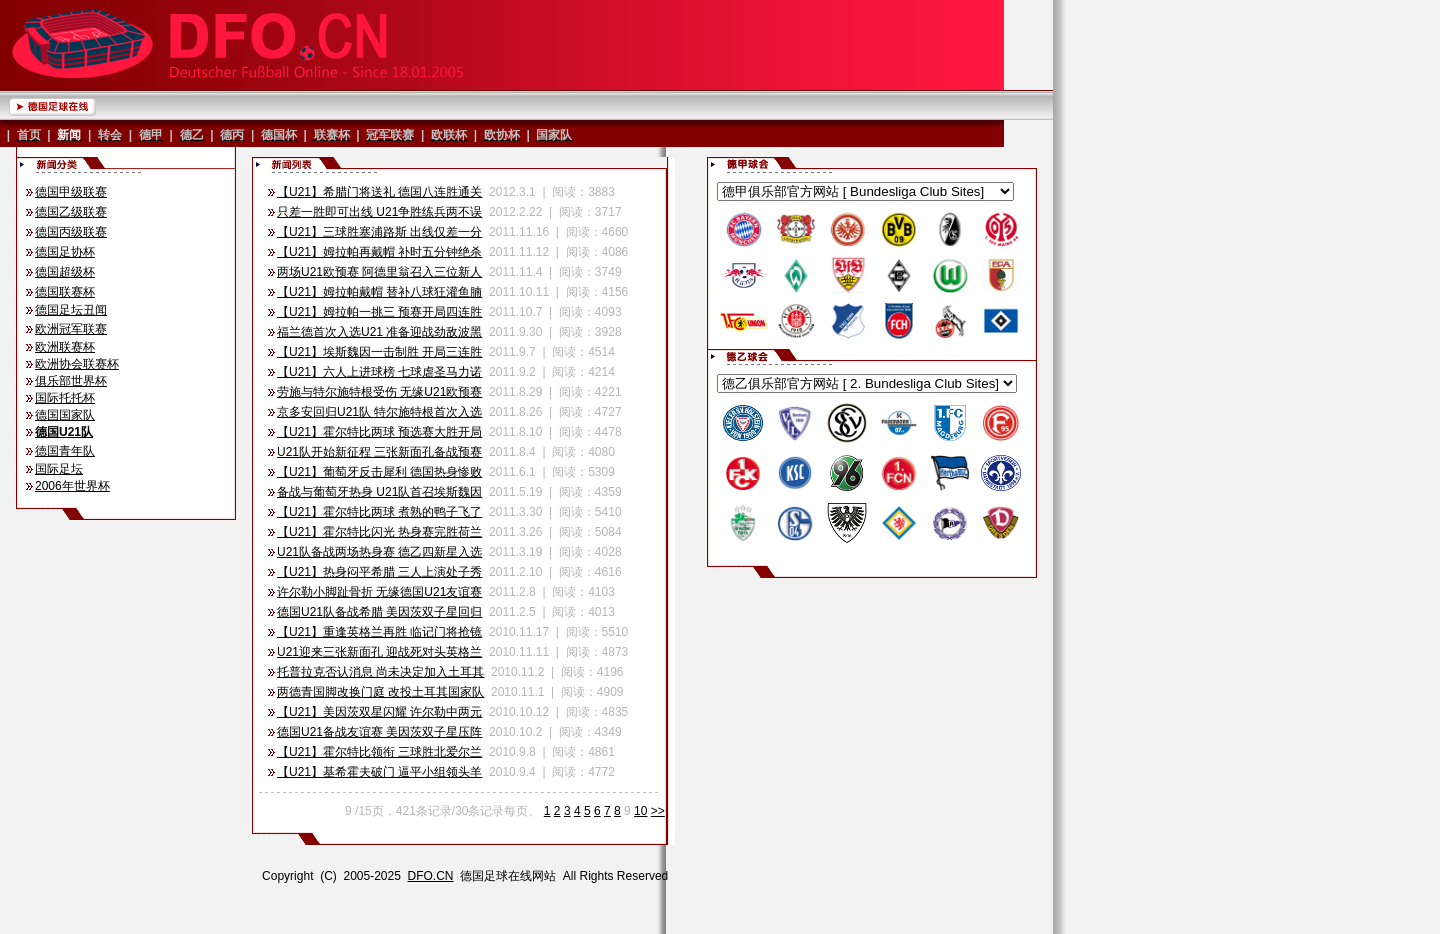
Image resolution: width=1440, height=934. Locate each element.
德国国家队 (65, 415)
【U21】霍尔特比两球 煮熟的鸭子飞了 (379, 512)
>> (658, 811)
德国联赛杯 (65, 292)
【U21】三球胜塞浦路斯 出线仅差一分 (379, 232)
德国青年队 (65, 451)
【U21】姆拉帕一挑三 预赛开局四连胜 (379, 312)
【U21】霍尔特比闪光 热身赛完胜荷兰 (379, 532)
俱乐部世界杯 (71, 381)
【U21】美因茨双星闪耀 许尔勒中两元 (379, 712)
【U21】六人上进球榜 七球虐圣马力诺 (379, 372)
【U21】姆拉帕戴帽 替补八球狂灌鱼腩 (379, 292)
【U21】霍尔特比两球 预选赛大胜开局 (379, 432)
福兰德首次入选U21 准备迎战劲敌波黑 (379, 332)
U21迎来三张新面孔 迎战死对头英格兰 (379, 652)
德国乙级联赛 (71, 212)
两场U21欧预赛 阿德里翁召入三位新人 (379, 272)
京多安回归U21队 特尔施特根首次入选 (379, 412)
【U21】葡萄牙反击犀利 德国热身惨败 (379, 472)
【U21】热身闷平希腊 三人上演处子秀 (379, 572)
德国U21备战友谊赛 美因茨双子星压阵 (379, 732)
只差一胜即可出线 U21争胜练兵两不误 (379, 212)
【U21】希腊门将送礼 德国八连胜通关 (379, 192)
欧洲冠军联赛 (71, 329)
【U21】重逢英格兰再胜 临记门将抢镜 (379, 632)
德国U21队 (64, 432)
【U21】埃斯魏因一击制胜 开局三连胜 (379, 352)
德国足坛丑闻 (71, 310)
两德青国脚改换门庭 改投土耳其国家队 (380, 692)
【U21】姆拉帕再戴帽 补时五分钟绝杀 (379, 252)
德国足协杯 (65, 252)
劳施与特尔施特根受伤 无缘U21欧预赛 (379, 392)
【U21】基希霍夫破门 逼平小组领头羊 (379, 772)
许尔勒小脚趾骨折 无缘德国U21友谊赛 (379, 592)
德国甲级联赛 (71, 192)
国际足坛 (59, 469)
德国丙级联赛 (71, 232)
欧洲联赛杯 (65, 347)
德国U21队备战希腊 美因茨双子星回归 (379, 612)
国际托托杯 (65, 398)
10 (640, 811)
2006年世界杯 (72, 486)
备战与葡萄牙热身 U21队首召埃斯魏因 (379, 492)
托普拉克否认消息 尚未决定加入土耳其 (380, 672)
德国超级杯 (65, 272)
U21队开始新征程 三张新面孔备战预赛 (379, 452)
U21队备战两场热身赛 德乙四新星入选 (379, 552)
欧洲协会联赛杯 (77, 364)
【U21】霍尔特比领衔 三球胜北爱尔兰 (379, 752)
